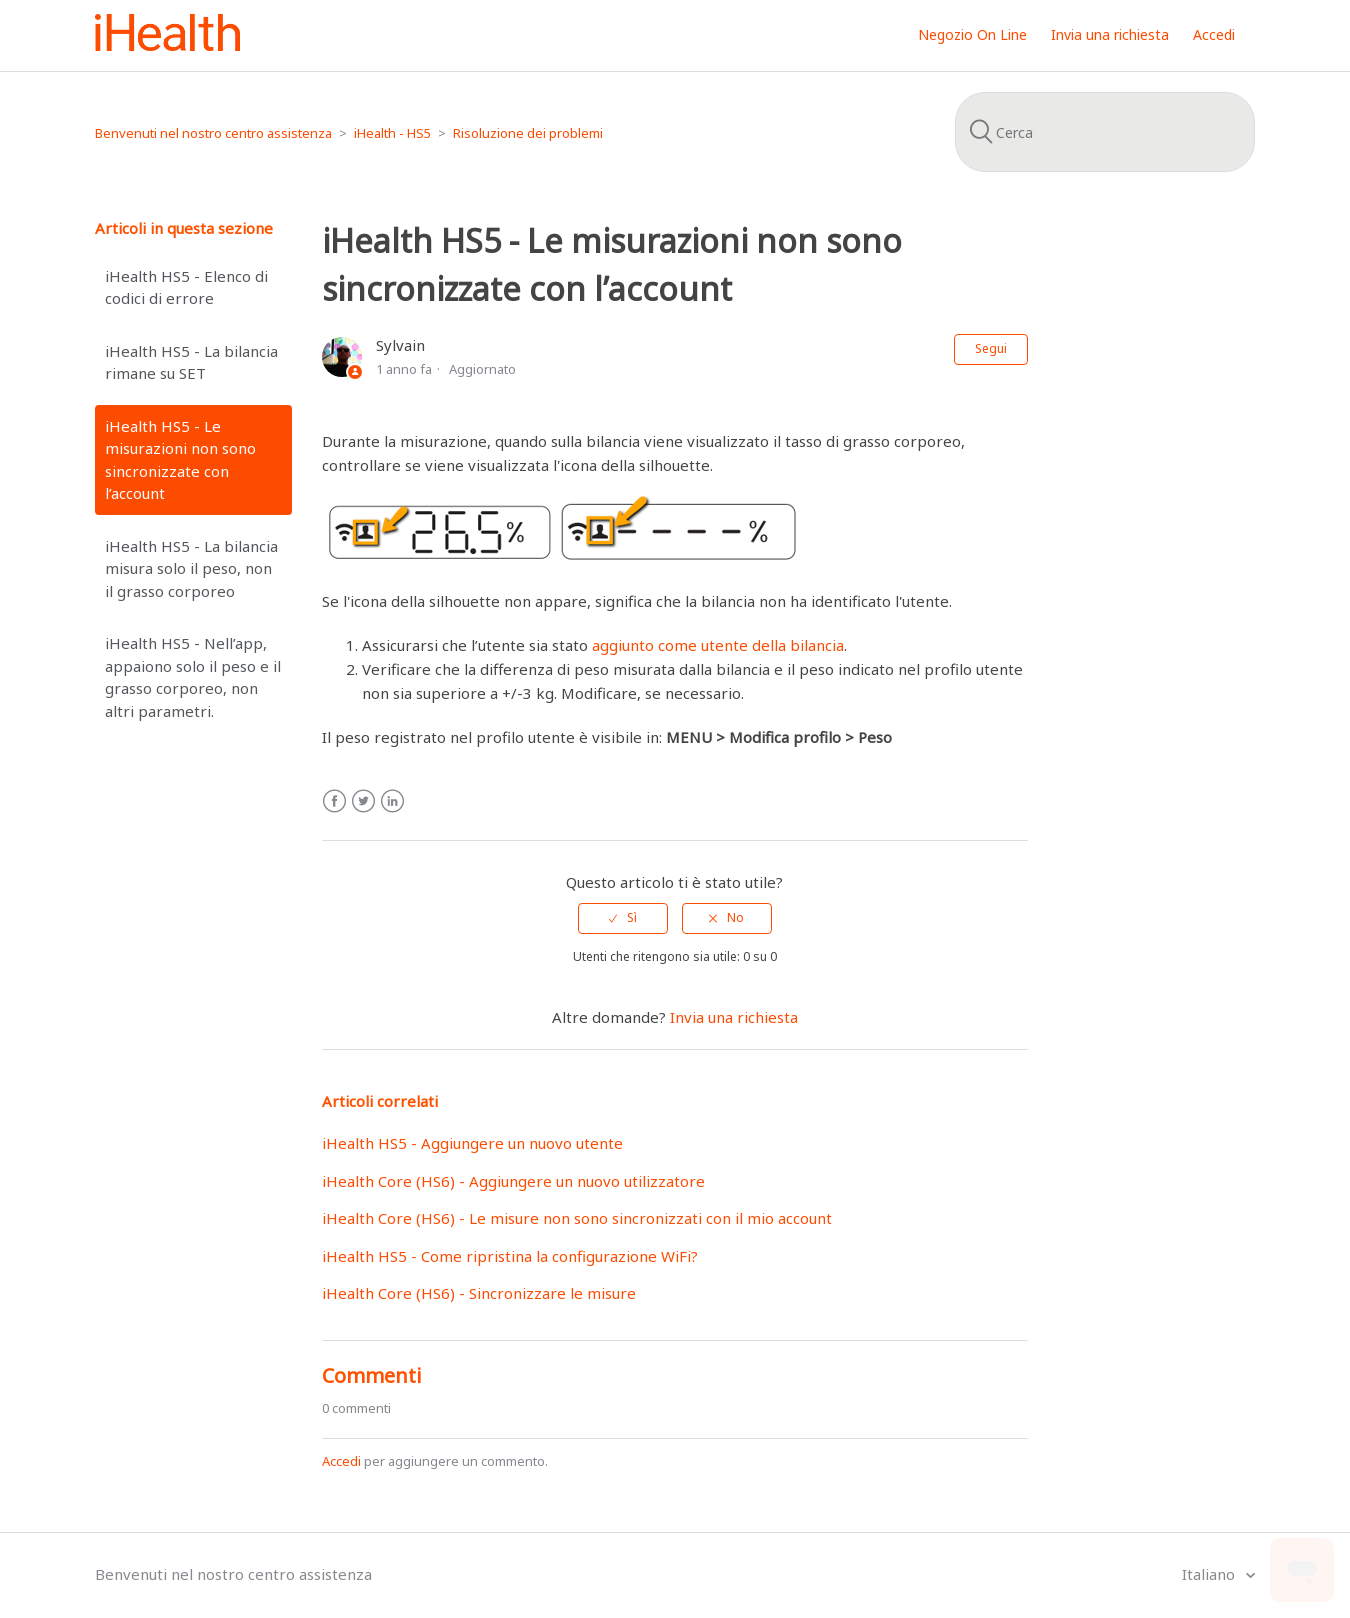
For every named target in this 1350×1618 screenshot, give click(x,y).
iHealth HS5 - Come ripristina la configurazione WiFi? (510, 1256)
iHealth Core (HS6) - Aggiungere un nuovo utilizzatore (513, 1181)
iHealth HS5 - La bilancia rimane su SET (191, 362)
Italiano (1210, 1574)
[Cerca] (1105, 132)
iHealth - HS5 (392, 133)
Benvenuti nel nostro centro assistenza (213, 133)
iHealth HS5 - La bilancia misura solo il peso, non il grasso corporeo (191, 568)
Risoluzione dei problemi (528, 133)
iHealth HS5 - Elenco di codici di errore (186, 287)
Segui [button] (991, 348)
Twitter (363, 801)
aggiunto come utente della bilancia (718, 645)
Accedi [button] (1214, 34)
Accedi (341, 1461)
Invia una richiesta (1110, 34)
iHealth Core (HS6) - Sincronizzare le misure (479, 1293)
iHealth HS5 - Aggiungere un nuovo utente (472, 1143)
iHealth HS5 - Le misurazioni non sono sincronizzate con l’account (180, 460)
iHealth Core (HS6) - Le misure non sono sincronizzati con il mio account (577, 1218)
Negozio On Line (972, 34)
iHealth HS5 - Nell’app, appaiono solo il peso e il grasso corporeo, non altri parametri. (193, 677)
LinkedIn (392, 801)
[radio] (623, 918)
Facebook (334, 801)
